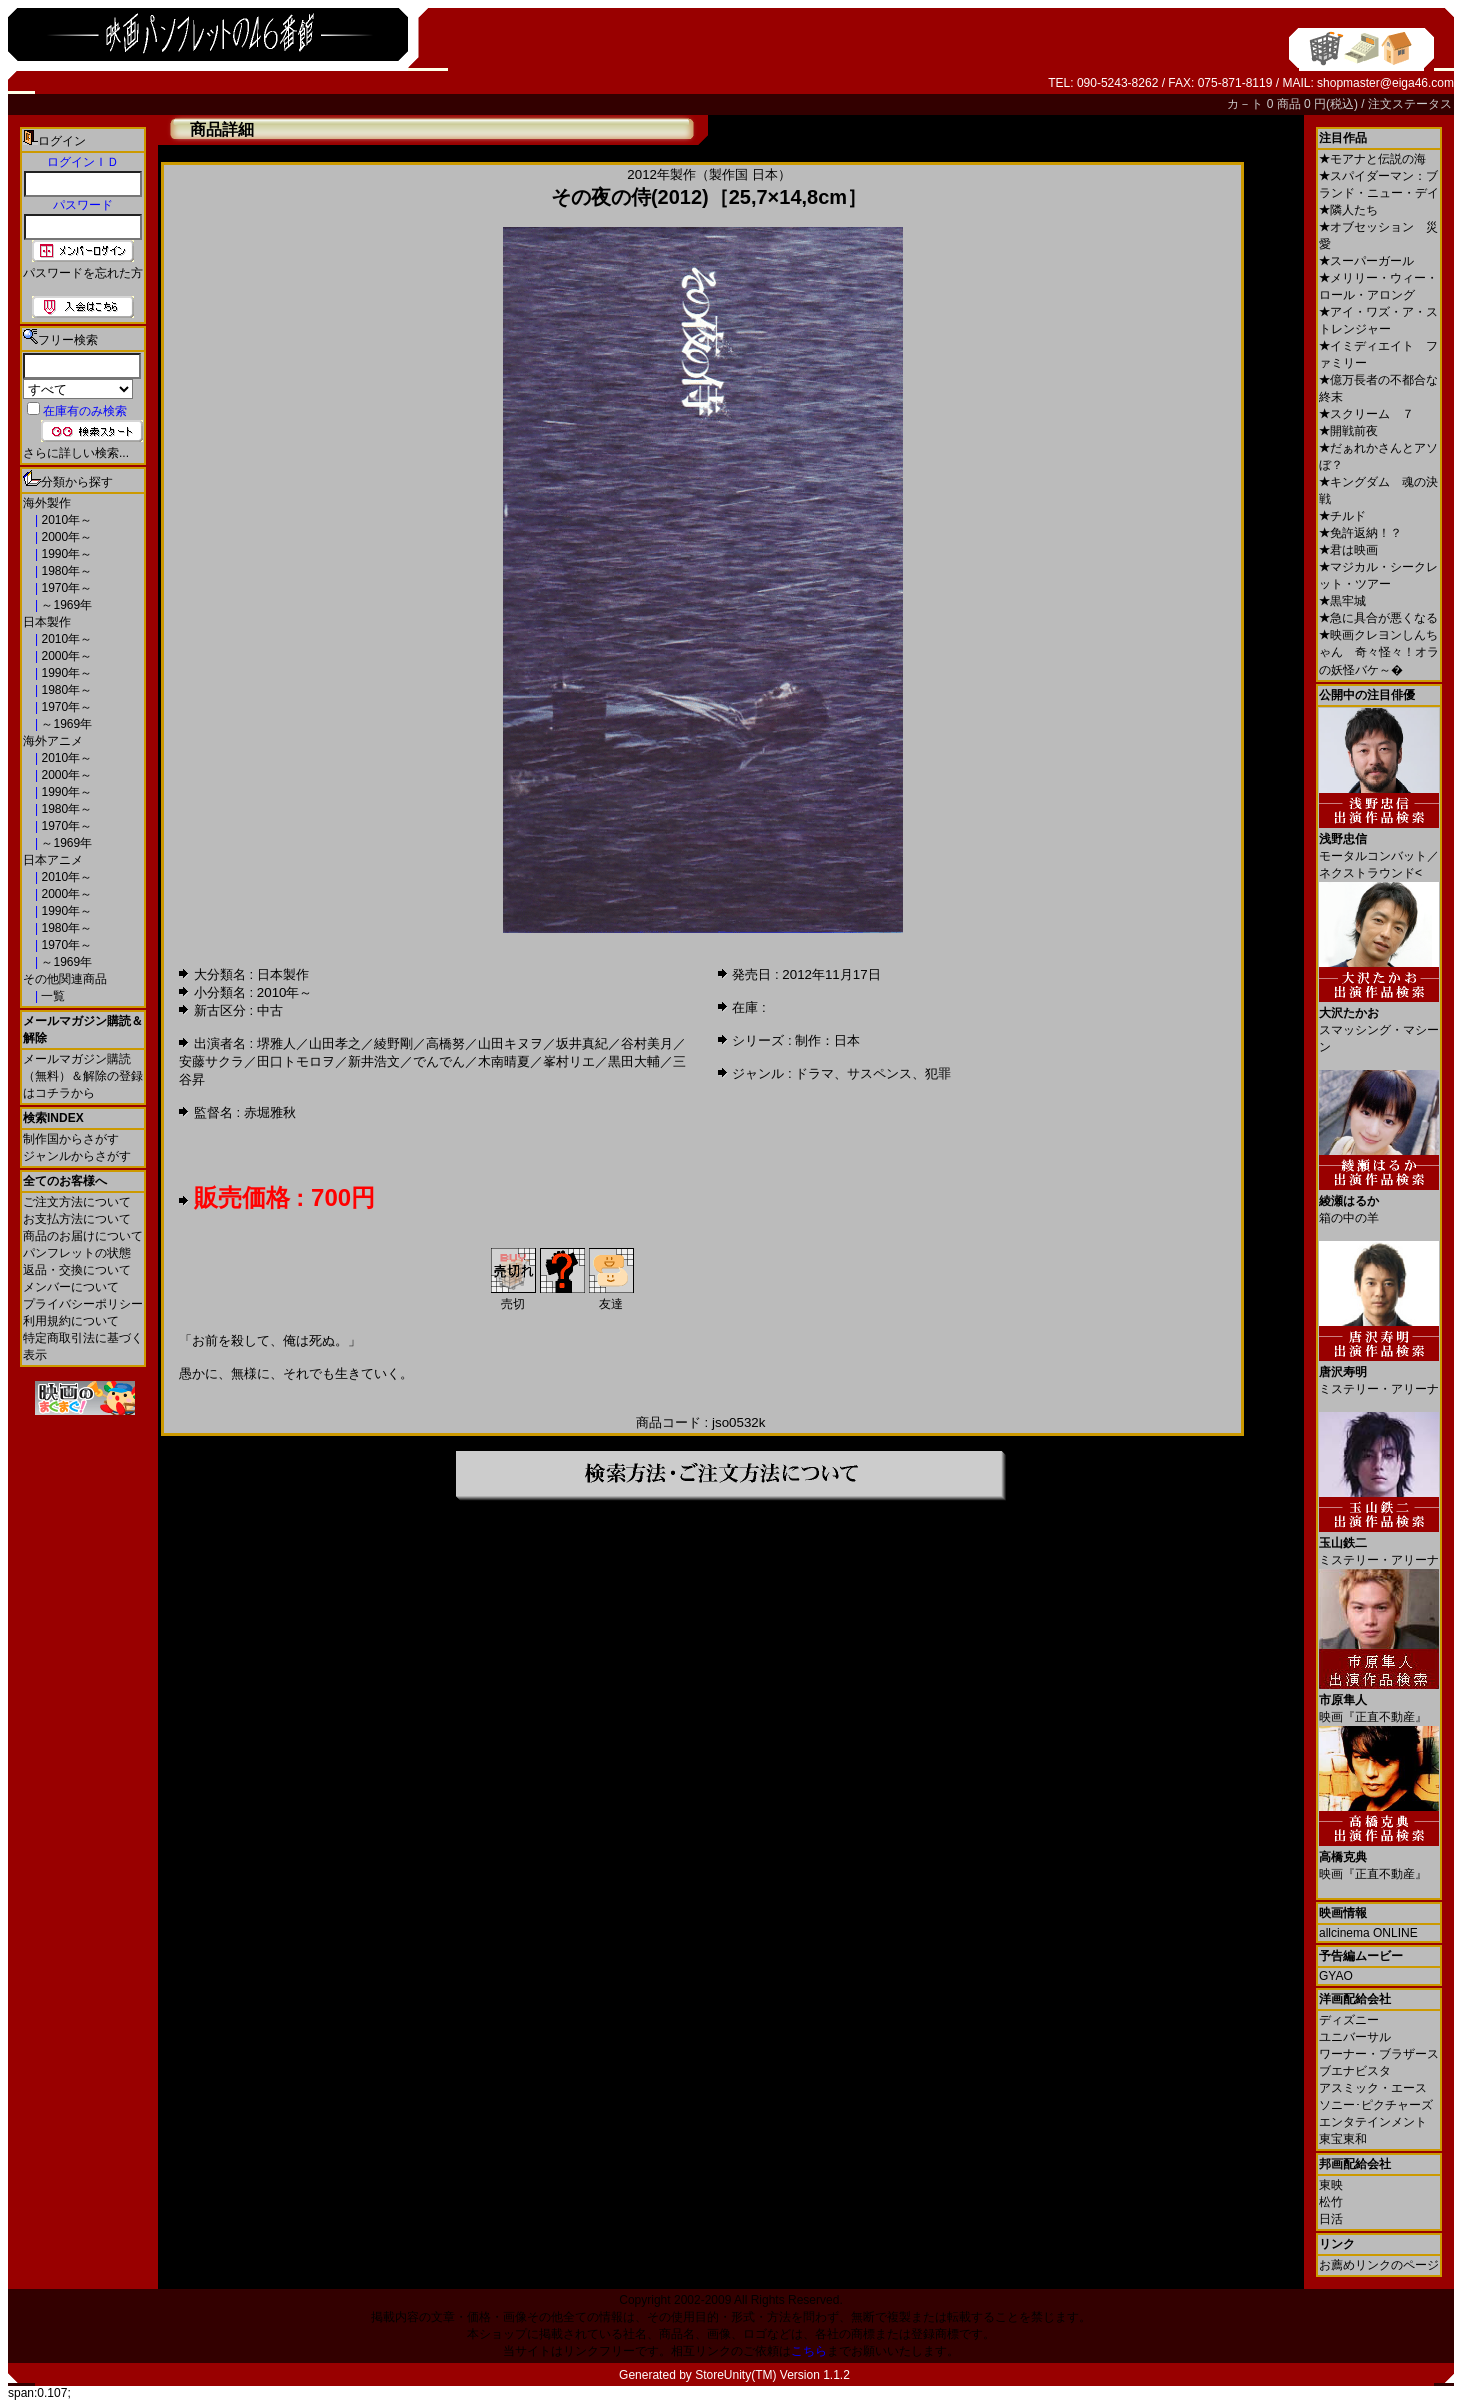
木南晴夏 (504, 1061)
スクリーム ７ (1366, 414)
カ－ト (1246, 104)
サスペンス (879, 1073)
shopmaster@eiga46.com (1385, 83)
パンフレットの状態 (77, 1253)
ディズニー (1349, 2020)
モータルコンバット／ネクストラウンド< (1379, 848)
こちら (809, 2351)
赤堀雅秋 (270, 1112)
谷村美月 (647, 1043)
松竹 (1331, 2202)
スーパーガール (1366, 261)
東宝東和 (1343, 2139)
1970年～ (65, 588)
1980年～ (65, 571)
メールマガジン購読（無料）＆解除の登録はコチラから (83, 1076)
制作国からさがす (71, 1139)
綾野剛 (393, 1043)
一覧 (51, 996)
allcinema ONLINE (1368, 1933)
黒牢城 (1342, 601)
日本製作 (47, 622)
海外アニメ (53, 741)
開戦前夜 (1348, 431)
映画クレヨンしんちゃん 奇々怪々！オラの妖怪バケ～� (1379, 652)
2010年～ (65, 520)
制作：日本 (827, 1040)
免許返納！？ (1360, 533)
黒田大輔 (634, 1061)
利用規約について (71, 1321)
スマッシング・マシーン (1379, 1022)
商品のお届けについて (83, 1236)
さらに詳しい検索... (76, 453)
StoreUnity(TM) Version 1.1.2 (772, 2375)
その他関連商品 (65, 979)
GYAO (1336, 1976)
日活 (1331, 2219)
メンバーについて (71, 1287)
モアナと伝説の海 (1372, 159)
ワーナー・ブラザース (1379, 2054)
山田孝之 (335, 1043)
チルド (1342, 516)
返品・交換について (77, 1270)
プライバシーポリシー (83, 1304)
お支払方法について (77, 1219)
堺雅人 (276, 1043)
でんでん (439, 1061)
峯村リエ (569, 1061)
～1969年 (65, 605)
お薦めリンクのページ (1379, 2265)
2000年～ (65, 537)
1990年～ (65, 554)
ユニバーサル (1355, 2037)
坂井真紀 (582, 1043)
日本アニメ (53, 860)
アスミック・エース (1373, 2088)
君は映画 (1348, 550)
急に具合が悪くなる (1378, 618)
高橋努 (445, 1043)
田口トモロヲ (296, 1061)
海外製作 (47, 503)
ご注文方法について (77, 1202)
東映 (1331, 2185)
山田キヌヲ (510, 1043)
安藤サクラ (211, 1061)
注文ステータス (1410, 104)
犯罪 (938, 1073)
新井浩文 (374, 1061)
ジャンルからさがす (77, 1156)
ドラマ (814, 1073)
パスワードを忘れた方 (83, 273)
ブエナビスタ (1355, 2071)
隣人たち (1348, 210)
